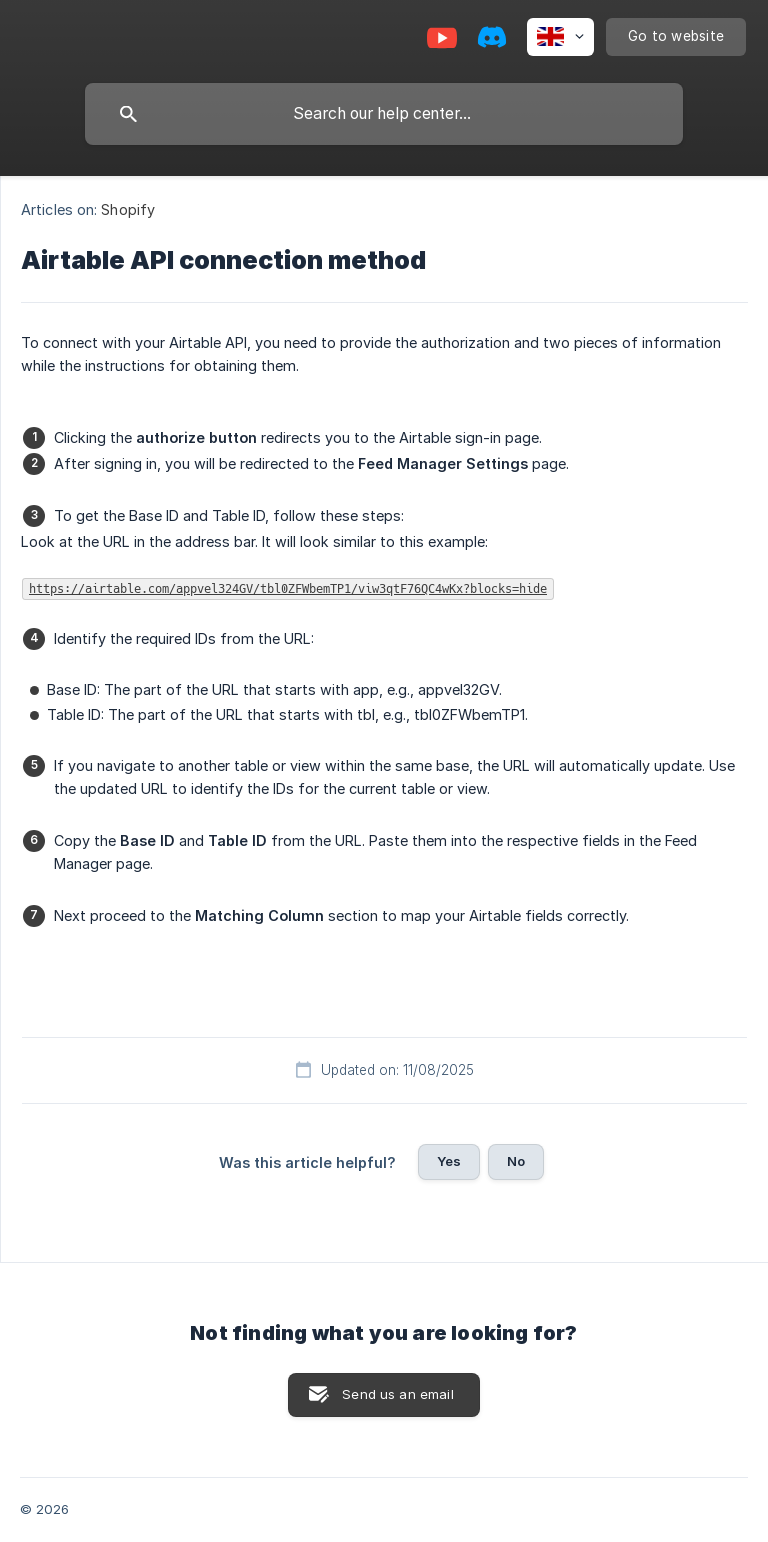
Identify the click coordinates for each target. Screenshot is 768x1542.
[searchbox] (384, 114)
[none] (560, 37)
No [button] (516, 1161)
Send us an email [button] (397, 1394)
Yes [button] (449, 1161)
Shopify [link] (128, 209)
